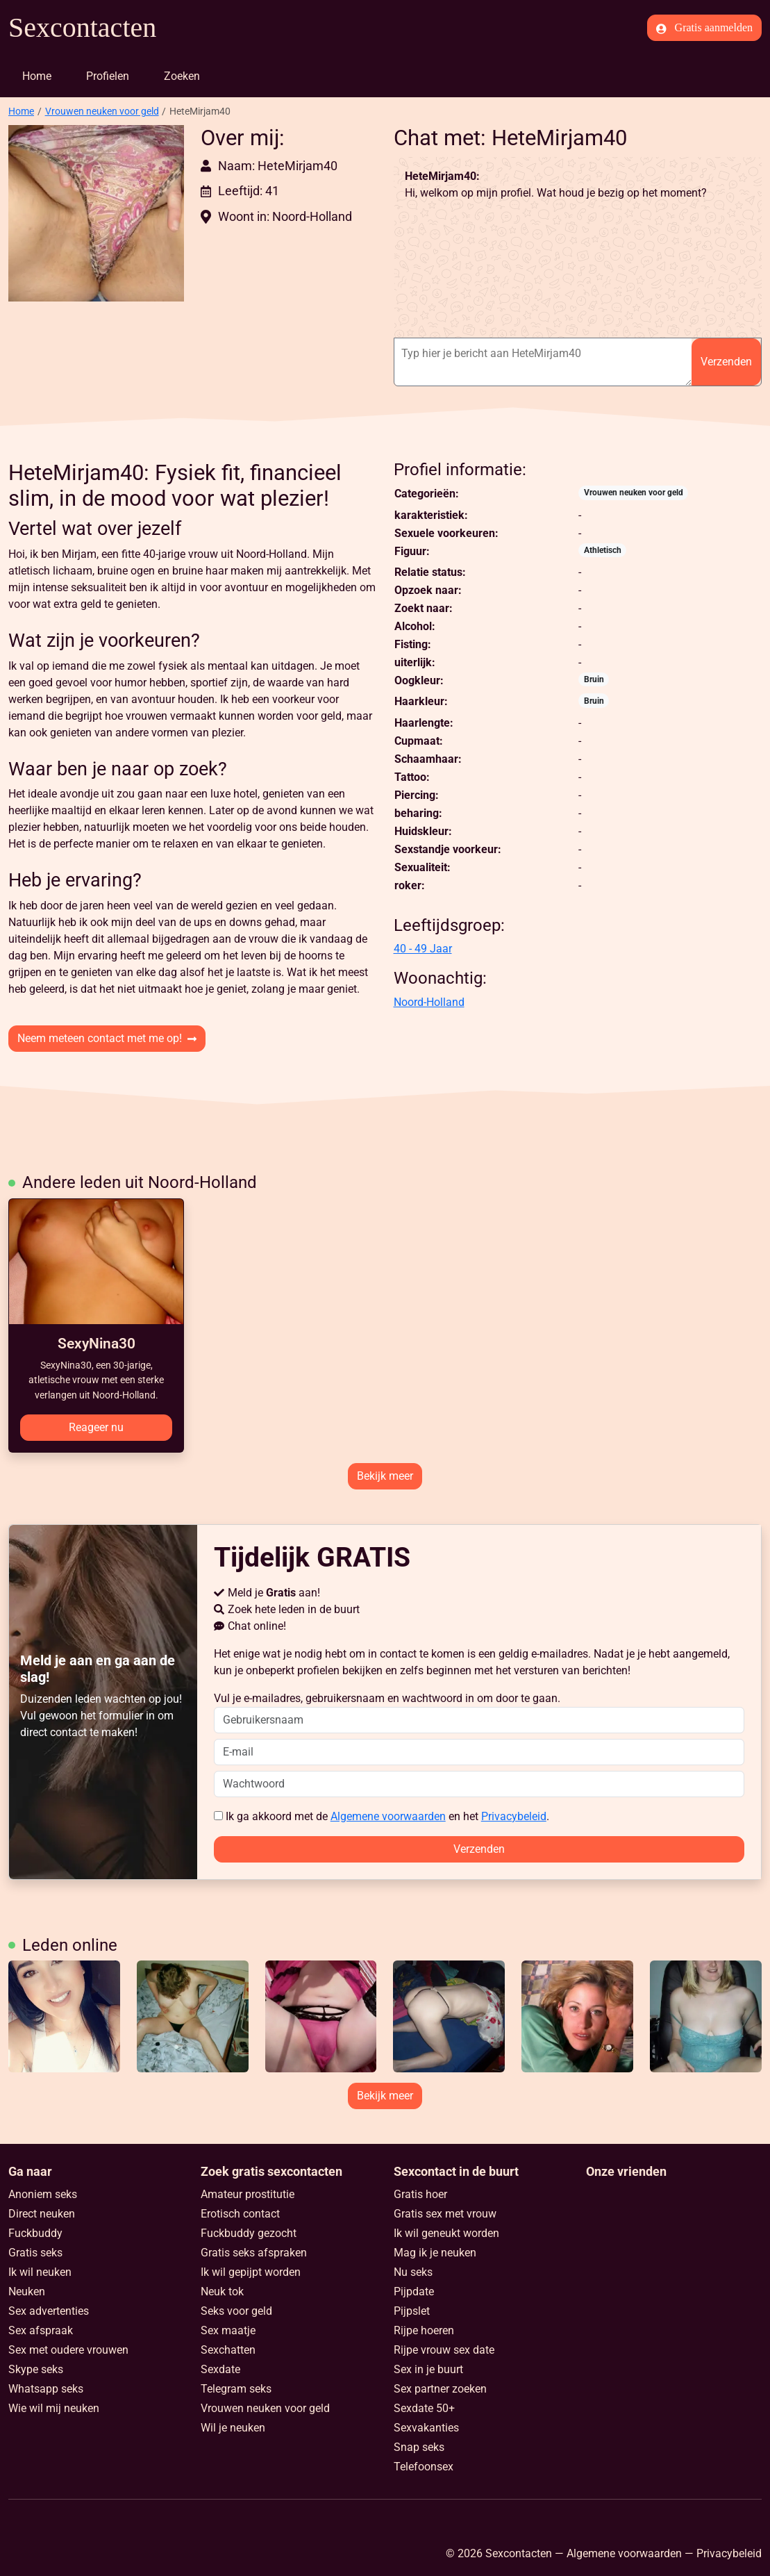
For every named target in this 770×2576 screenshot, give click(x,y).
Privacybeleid (513, 1816)
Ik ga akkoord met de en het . (381, 1816)
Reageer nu (96, 1427)
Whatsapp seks (45, 2388)
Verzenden (726, 361)
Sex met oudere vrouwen (68, 2349)
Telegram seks (236, 2388)
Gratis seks (35, 2252)
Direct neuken (41, 2213)
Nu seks (413, 2272)
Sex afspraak (40, 2330)
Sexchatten (228, 2349)
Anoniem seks (42, 2194)
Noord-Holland (429, 1002)
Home (36, 76)
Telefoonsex (423, 2466)
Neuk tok (222, 2291)
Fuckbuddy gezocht (248, 2233)
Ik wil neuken (40, 2272)
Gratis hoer (420, 2194)
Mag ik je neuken (435, 2252)
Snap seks (419, 2447)
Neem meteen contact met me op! (106, 1038)
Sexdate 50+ (424, 2408)
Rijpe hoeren (424, 2330)
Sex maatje (228, 2330)
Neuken (26, 2291)
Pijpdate (414, 2291)
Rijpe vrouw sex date (444, 2349)
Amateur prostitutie (247, 2194)
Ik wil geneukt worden (446, 2233)
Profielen (107, 76)
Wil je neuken (233, 2427)
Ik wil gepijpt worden (251, 2272)
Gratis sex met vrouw (445, 2213)
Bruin (594, 679)
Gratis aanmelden (704, 28)
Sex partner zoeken (440, 2388)
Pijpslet (412, 2311)
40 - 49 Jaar (423, 948)
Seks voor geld (236, 2311)
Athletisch (602, 550)
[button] (96, 213)
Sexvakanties (426, 2427)
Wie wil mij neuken (53, 2408)
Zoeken (182, 76)
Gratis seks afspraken (254, 2252)
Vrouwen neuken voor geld (102, 111)
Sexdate (220, 2369)
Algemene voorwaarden (388, 1816)
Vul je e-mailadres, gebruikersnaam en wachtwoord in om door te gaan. (479, 1712)
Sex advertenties (48, 2311)
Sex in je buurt (428, 2369)
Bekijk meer (385, 1476)
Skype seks (35, 2369)
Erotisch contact (240, 2213)
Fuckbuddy (35, 2233)
